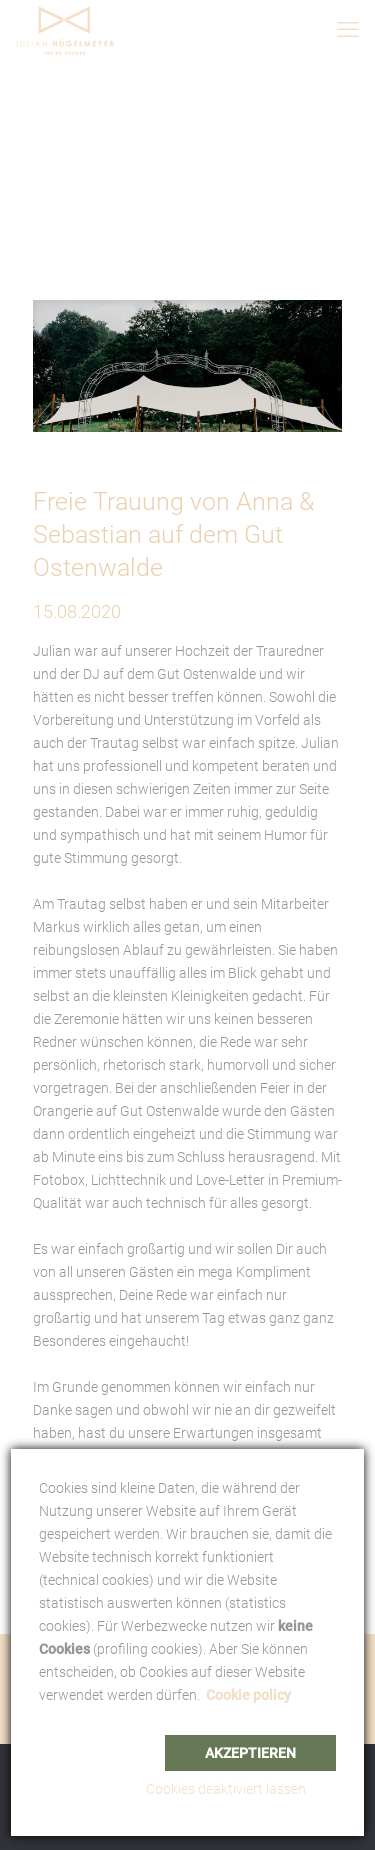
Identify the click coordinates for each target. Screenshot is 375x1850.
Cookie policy (248, 1695)
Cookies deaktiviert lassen (226, 1789)
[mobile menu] (348, 30)
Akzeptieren (250, 1753)
